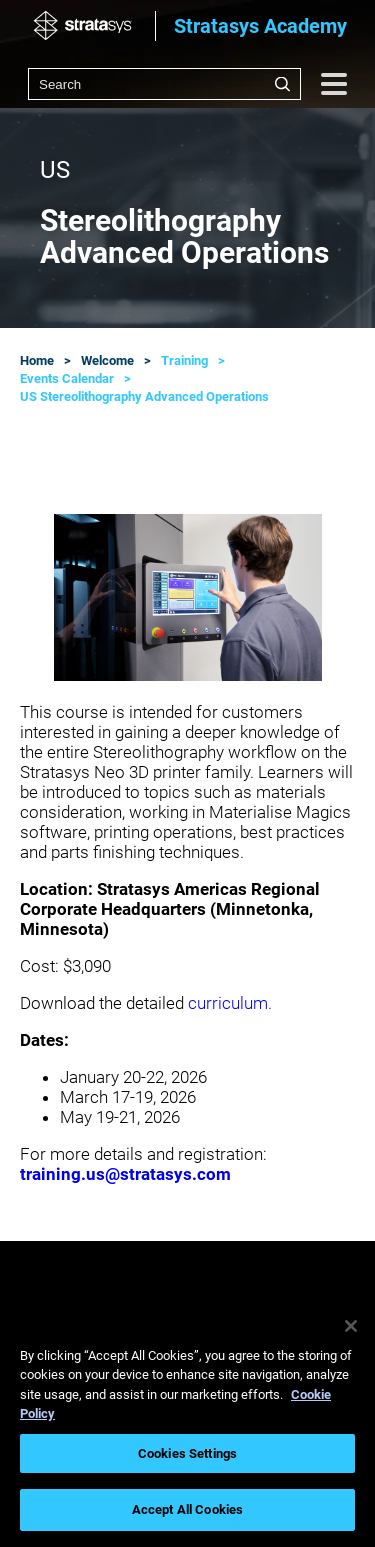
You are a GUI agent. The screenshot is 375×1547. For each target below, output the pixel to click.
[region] (187, 1422)
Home (37, 360)
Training (184, 360)
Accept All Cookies (187, 1509)
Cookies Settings (187, 1453)
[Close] (351, 1326)
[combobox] (164, 84)
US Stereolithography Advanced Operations (144, 396)
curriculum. (230, 1003)
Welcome (107, 360)
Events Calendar (67, 378)
